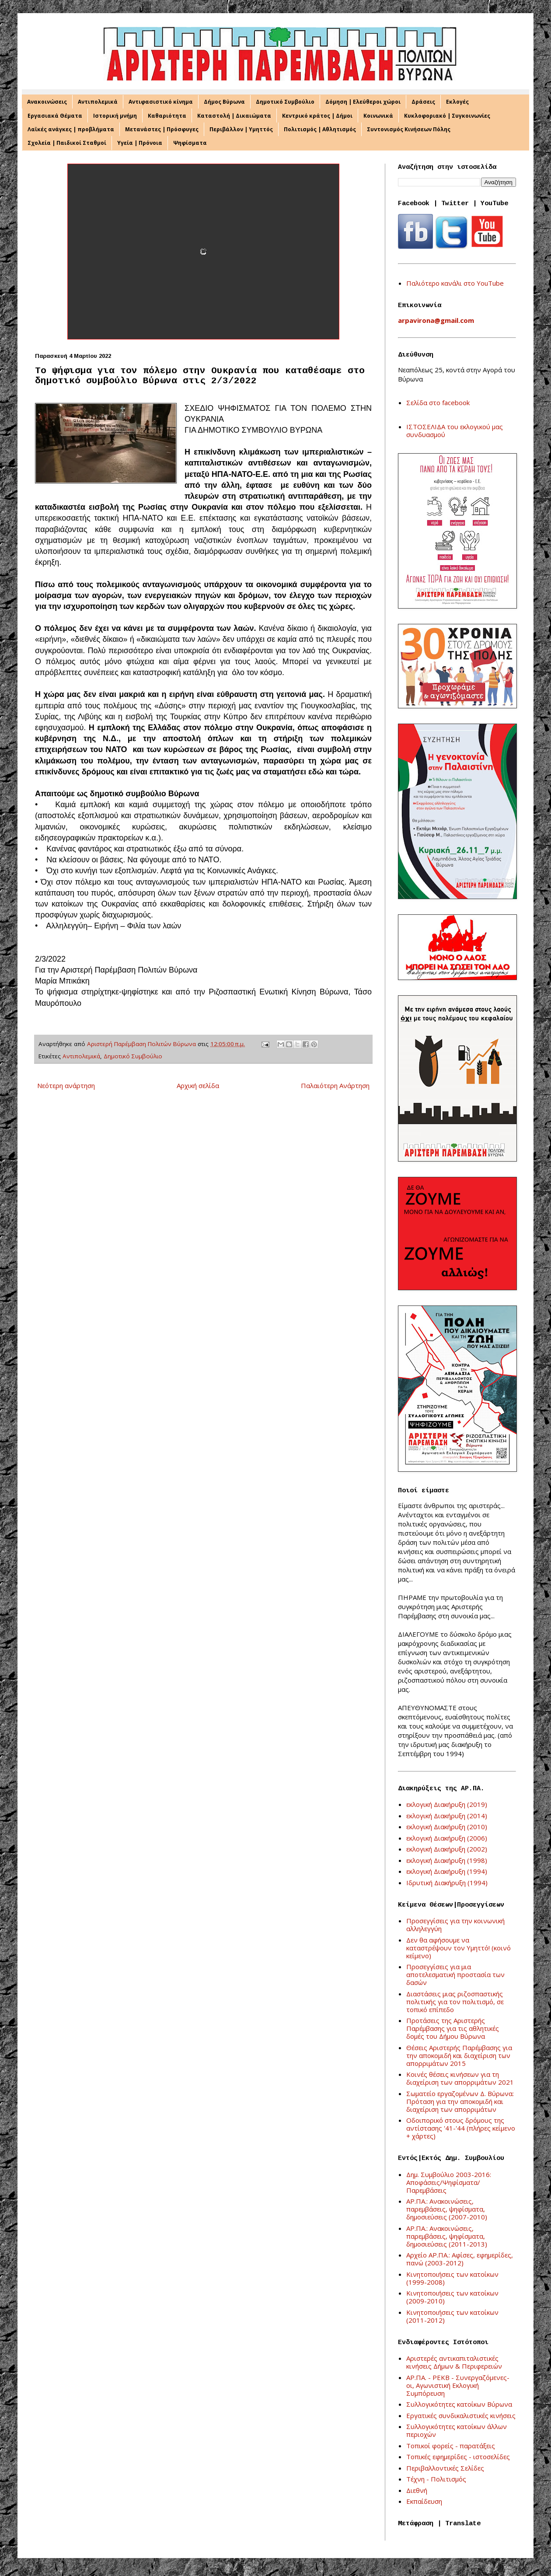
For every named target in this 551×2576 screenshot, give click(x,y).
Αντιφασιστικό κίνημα (161, 101)
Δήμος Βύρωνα (224, 101)
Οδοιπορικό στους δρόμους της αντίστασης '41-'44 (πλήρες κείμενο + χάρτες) (460, 2128)
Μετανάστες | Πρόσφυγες (162, 129)
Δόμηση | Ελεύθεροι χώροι (363, 101)
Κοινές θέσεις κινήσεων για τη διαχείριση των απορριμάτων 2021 (460, 2078)
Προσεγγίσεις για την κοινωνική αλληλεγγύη (455, 1924)
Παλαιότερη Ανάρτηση (335, 1085)
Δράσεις (423, 101)
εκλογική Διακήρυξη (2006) (446, 1838)
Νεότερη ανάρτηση (66, 1085)
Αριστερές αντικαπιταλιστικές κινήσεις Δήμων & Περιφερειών (454, 2362)
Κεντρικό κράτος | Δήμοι (317, 115)
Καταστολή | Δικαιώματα (234, 115)
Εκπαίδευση (424, 2501)
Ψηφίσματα (190, 143)
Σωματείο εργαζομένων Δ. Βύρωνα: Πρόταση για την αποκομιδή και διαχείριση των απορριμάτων (460, 2101)
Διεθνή (416, 2490)
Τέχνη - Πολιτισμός (436, 2478)
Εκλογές (457, 101)
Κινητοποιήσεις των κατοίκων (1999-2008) (452, 2278)
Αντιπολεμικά (98, 101)
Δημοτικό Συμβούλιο (285, 101)
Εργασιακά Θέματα (55, 115)
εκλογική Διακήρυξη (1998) (446, 1860)
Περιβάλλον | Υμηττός (241, 129)
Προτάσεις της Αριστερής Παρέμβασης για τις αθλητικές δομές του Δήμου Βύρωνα (452, 2028)
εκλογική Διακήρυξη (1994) (446, 1871)
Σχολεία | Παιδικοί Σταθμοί (67, 143)
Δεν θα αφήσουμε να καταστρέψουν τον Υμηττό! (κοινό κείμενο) (458, 1948)
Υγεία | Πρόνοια (139, 143)
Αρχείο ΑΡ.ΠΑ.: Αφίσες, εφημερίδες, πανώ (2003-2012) (459, 2258)
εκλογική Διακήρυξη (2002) (446, 1848)
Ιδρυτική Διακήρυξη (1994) (447, 1882)
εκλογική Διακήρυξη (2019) (446, 1804)
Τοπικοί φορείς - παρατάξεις (450, 2445)
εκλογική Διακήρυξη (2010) (446, 1826)
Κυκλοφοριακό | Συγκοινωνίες (447, 115)
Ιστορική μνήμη (115, 115)
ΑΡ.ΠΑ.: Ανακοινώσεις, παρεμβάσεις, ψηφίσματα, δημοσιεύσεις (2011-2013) (446, 2236)
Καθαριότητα (167, 115)
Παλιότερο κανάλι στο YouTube (455, 283)
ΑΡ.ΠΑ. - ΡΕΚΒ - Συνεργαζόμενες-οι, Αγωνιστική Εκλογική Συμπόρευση (457, 2385)
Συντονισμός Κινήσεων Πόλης (408, 129)
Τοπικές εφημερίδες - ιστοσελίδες (458, 2456)
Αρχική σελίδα (198, 1085)
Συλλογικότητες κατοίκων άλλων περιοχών (456, 2430)
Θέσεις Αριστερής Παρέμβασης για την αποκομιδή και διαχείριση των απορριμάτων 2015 (459, 2055)
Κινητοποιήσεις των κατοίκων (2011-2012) (452, 2316)
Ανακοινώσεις (47, 101)
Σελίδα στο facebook (438, 402)
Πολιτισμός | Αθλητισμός (320, 129)
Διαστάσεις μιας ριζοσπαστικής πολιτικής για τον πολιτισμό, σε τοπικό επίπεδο (455, 2001)
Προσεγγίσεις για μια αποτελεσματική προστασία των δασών (455, 1974)
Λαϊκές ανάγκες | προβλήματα (71, 129)
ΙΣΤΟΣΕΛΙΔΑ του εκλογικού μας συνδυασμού (454, 430)
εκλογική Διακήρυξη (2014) (446, 1815)
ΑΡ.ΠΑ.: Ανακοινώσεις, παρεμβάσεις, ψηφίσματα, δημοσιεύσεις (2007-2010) (446, 2209)
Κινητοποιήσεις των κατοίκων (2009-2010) (452, 2297)
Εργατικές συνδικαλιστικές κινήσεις (461, 2415)
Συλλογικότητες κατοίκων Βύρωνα (459, 2404)
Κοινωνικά (378, 115)
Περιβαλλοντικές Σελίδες (445, 2468)
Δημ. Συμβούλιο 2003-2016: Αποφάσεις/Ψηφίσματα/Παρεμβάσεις (448, 2182)
